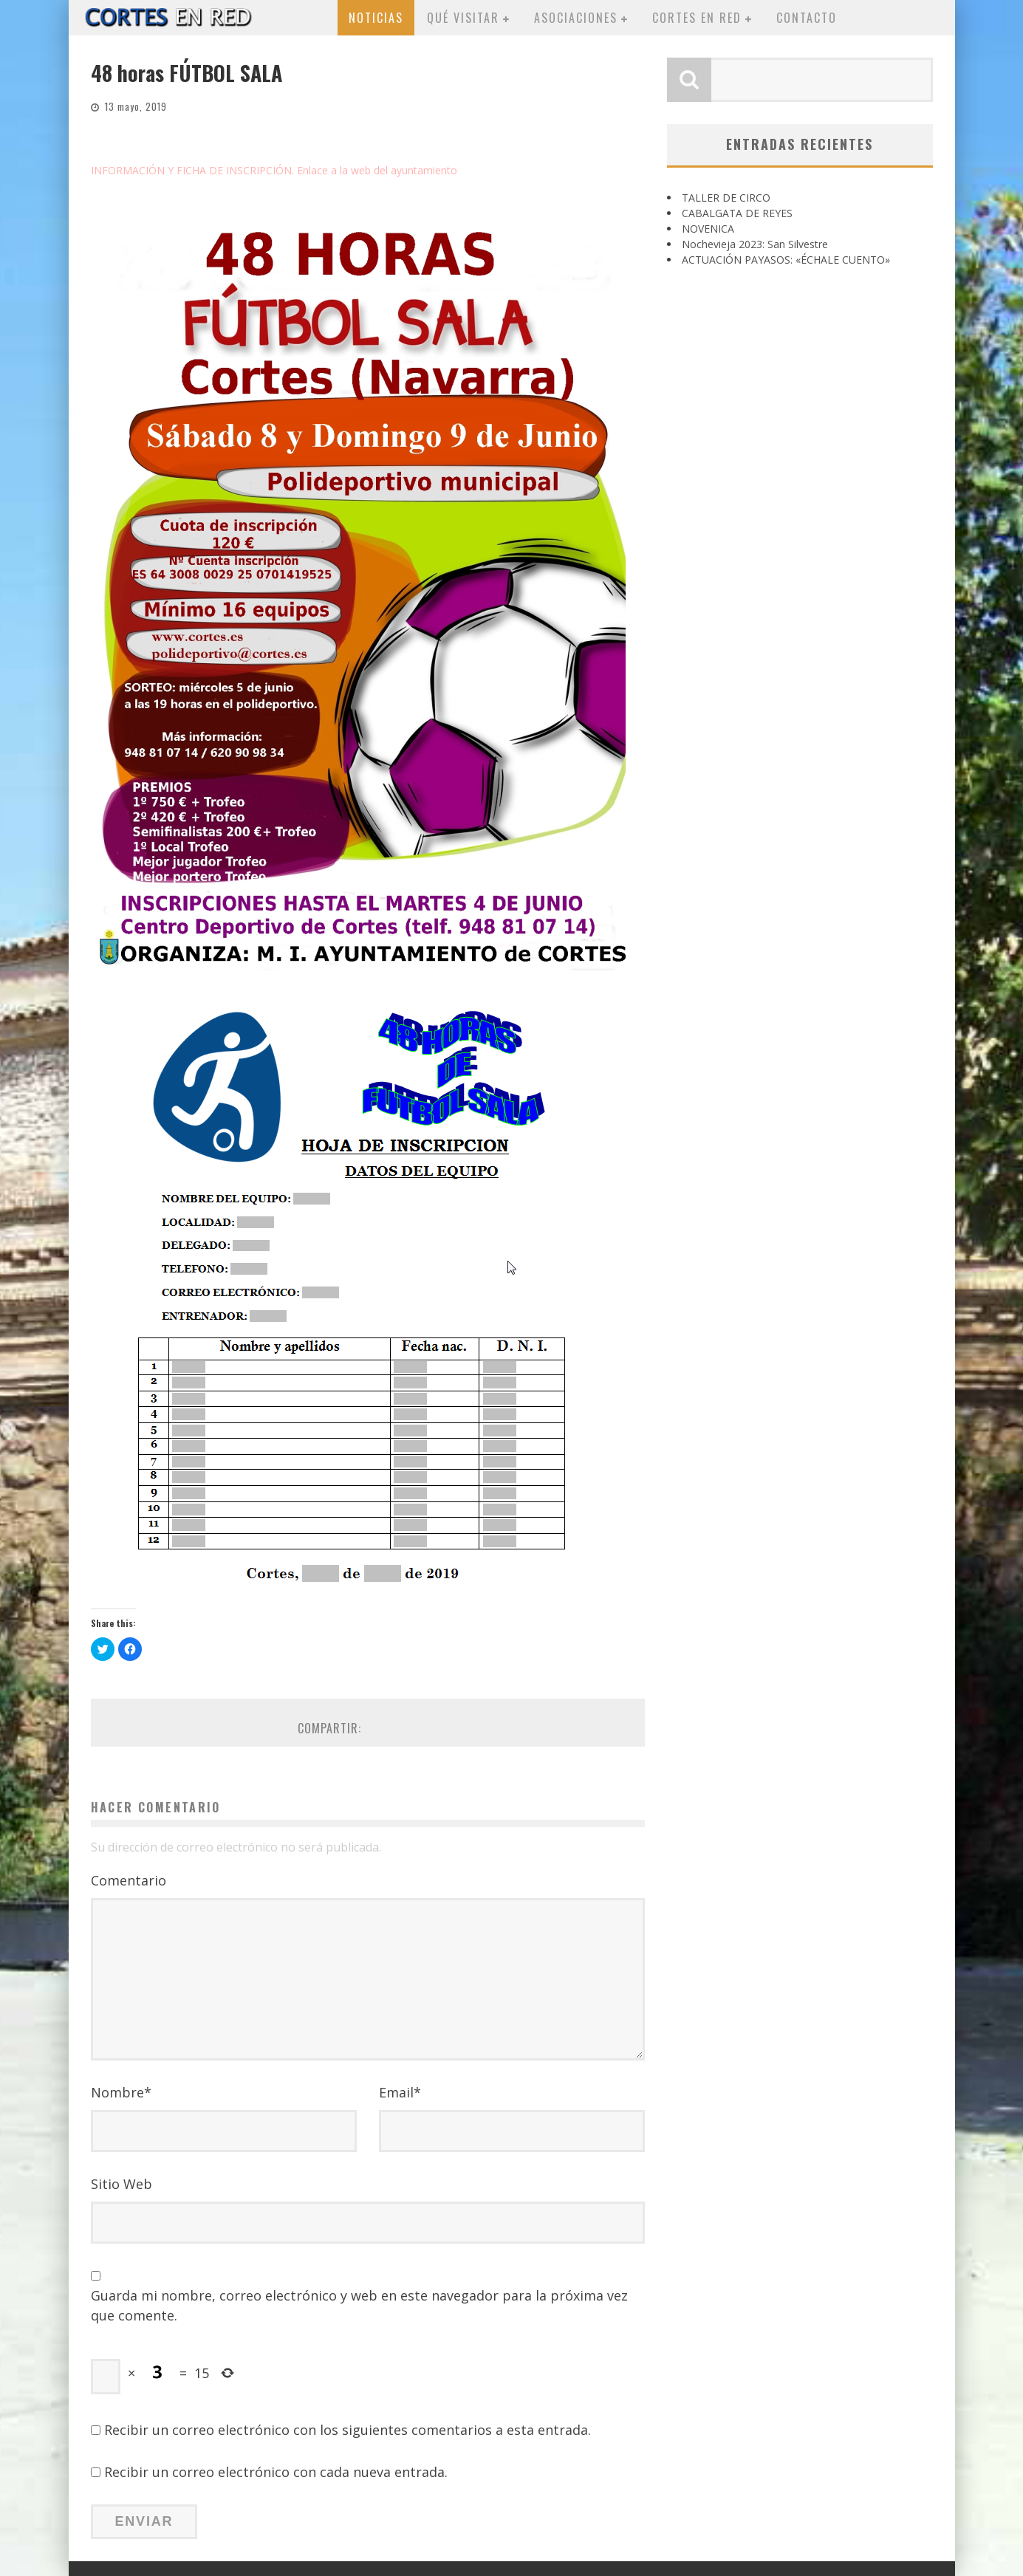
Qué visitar (463, 18)
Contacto (806, 18)
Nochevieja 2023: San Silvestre (755, 244)
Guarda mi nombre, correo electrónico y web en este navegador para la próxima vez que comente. (359, 2305)
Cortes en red (697, 18)
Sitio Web (121, 2184)
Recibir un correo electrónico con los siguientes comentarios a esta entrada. (347, 2430)
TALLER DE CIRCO (726, 198)
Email (400, 2092)
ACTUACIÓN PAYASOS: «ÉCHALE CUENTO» (786, 260)
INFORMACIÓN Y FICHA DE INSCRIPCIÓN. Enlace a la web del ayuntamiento (274, 170)
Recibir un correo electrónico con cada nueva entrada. (276, 2472)
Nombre (121, 2092)
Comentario (128, 1880)
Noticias (376, 18)
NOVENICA (708, 229)
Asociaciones (575, 18)
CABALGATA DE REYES (737, 213)
